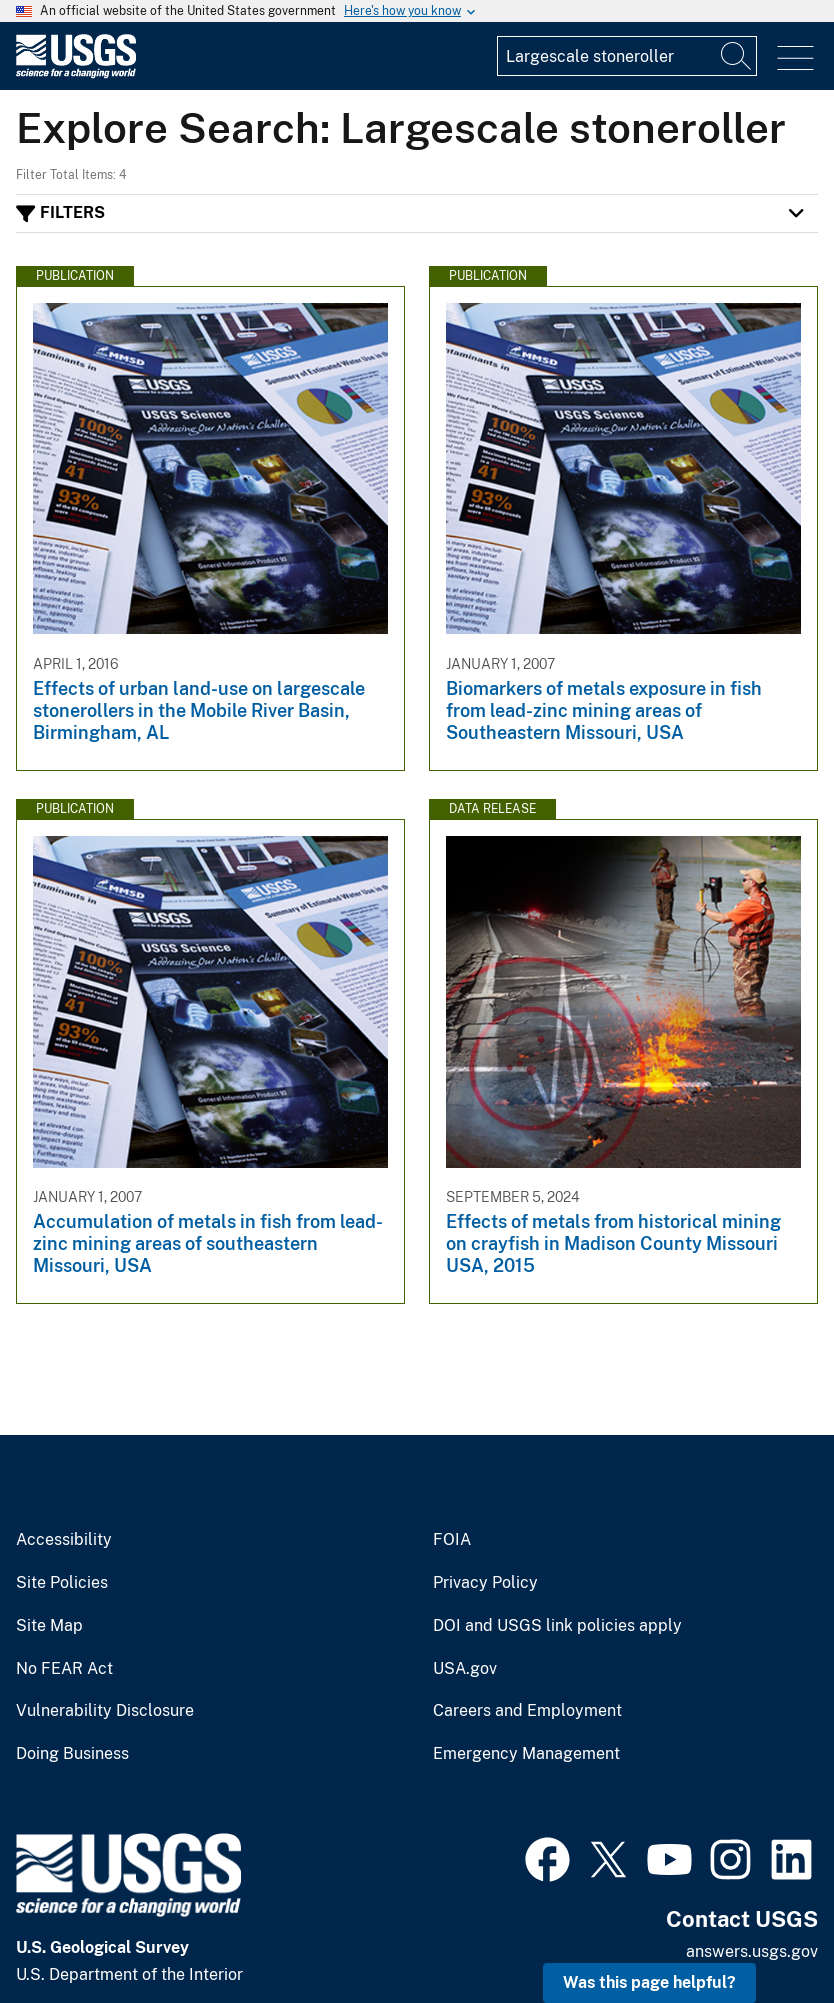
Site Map (49, 1626)
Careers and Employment (527, 1711)
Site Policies (62, 1583)
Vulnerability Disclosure (105, 1711)
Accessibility (64, 1540)
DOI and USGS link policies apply (557, 1626)
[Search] (737, 56)
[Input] (627, 56)
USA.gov (465, 1669)
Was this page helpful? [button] (649, 1982)
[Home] (76, 73)
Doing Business (72, 1754)
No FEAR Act (64, 1669)
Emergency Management (526, 1754)
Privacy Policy (485, 1583)
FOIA (452, 1540)
